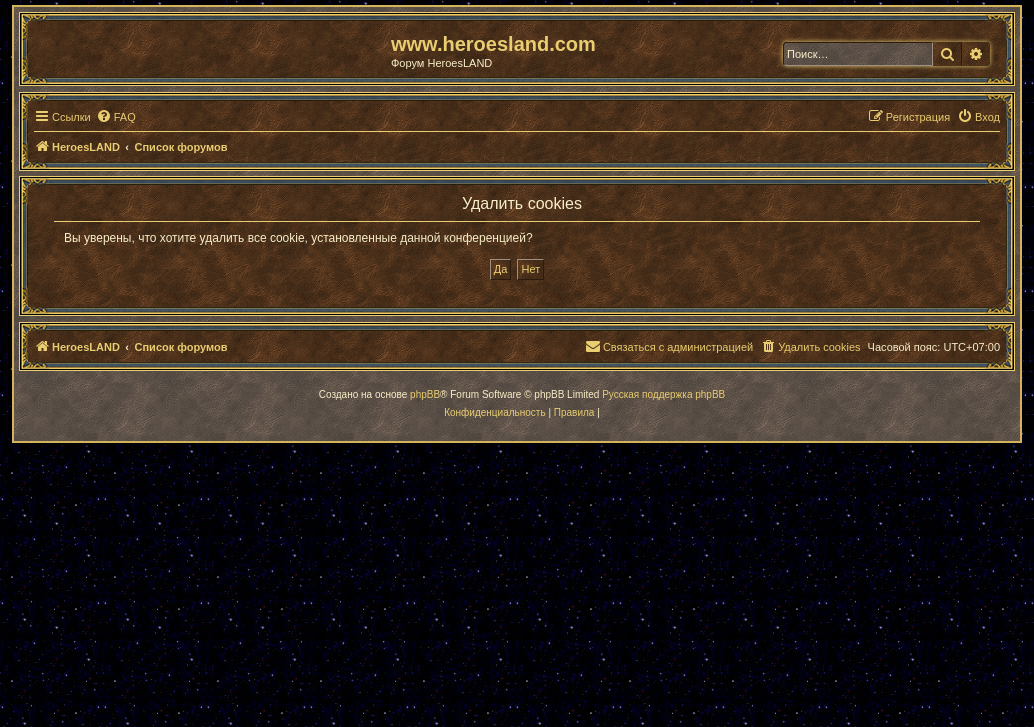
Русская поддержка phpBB (663, 394)
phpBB (425, 394)
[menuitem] (116, 117)
